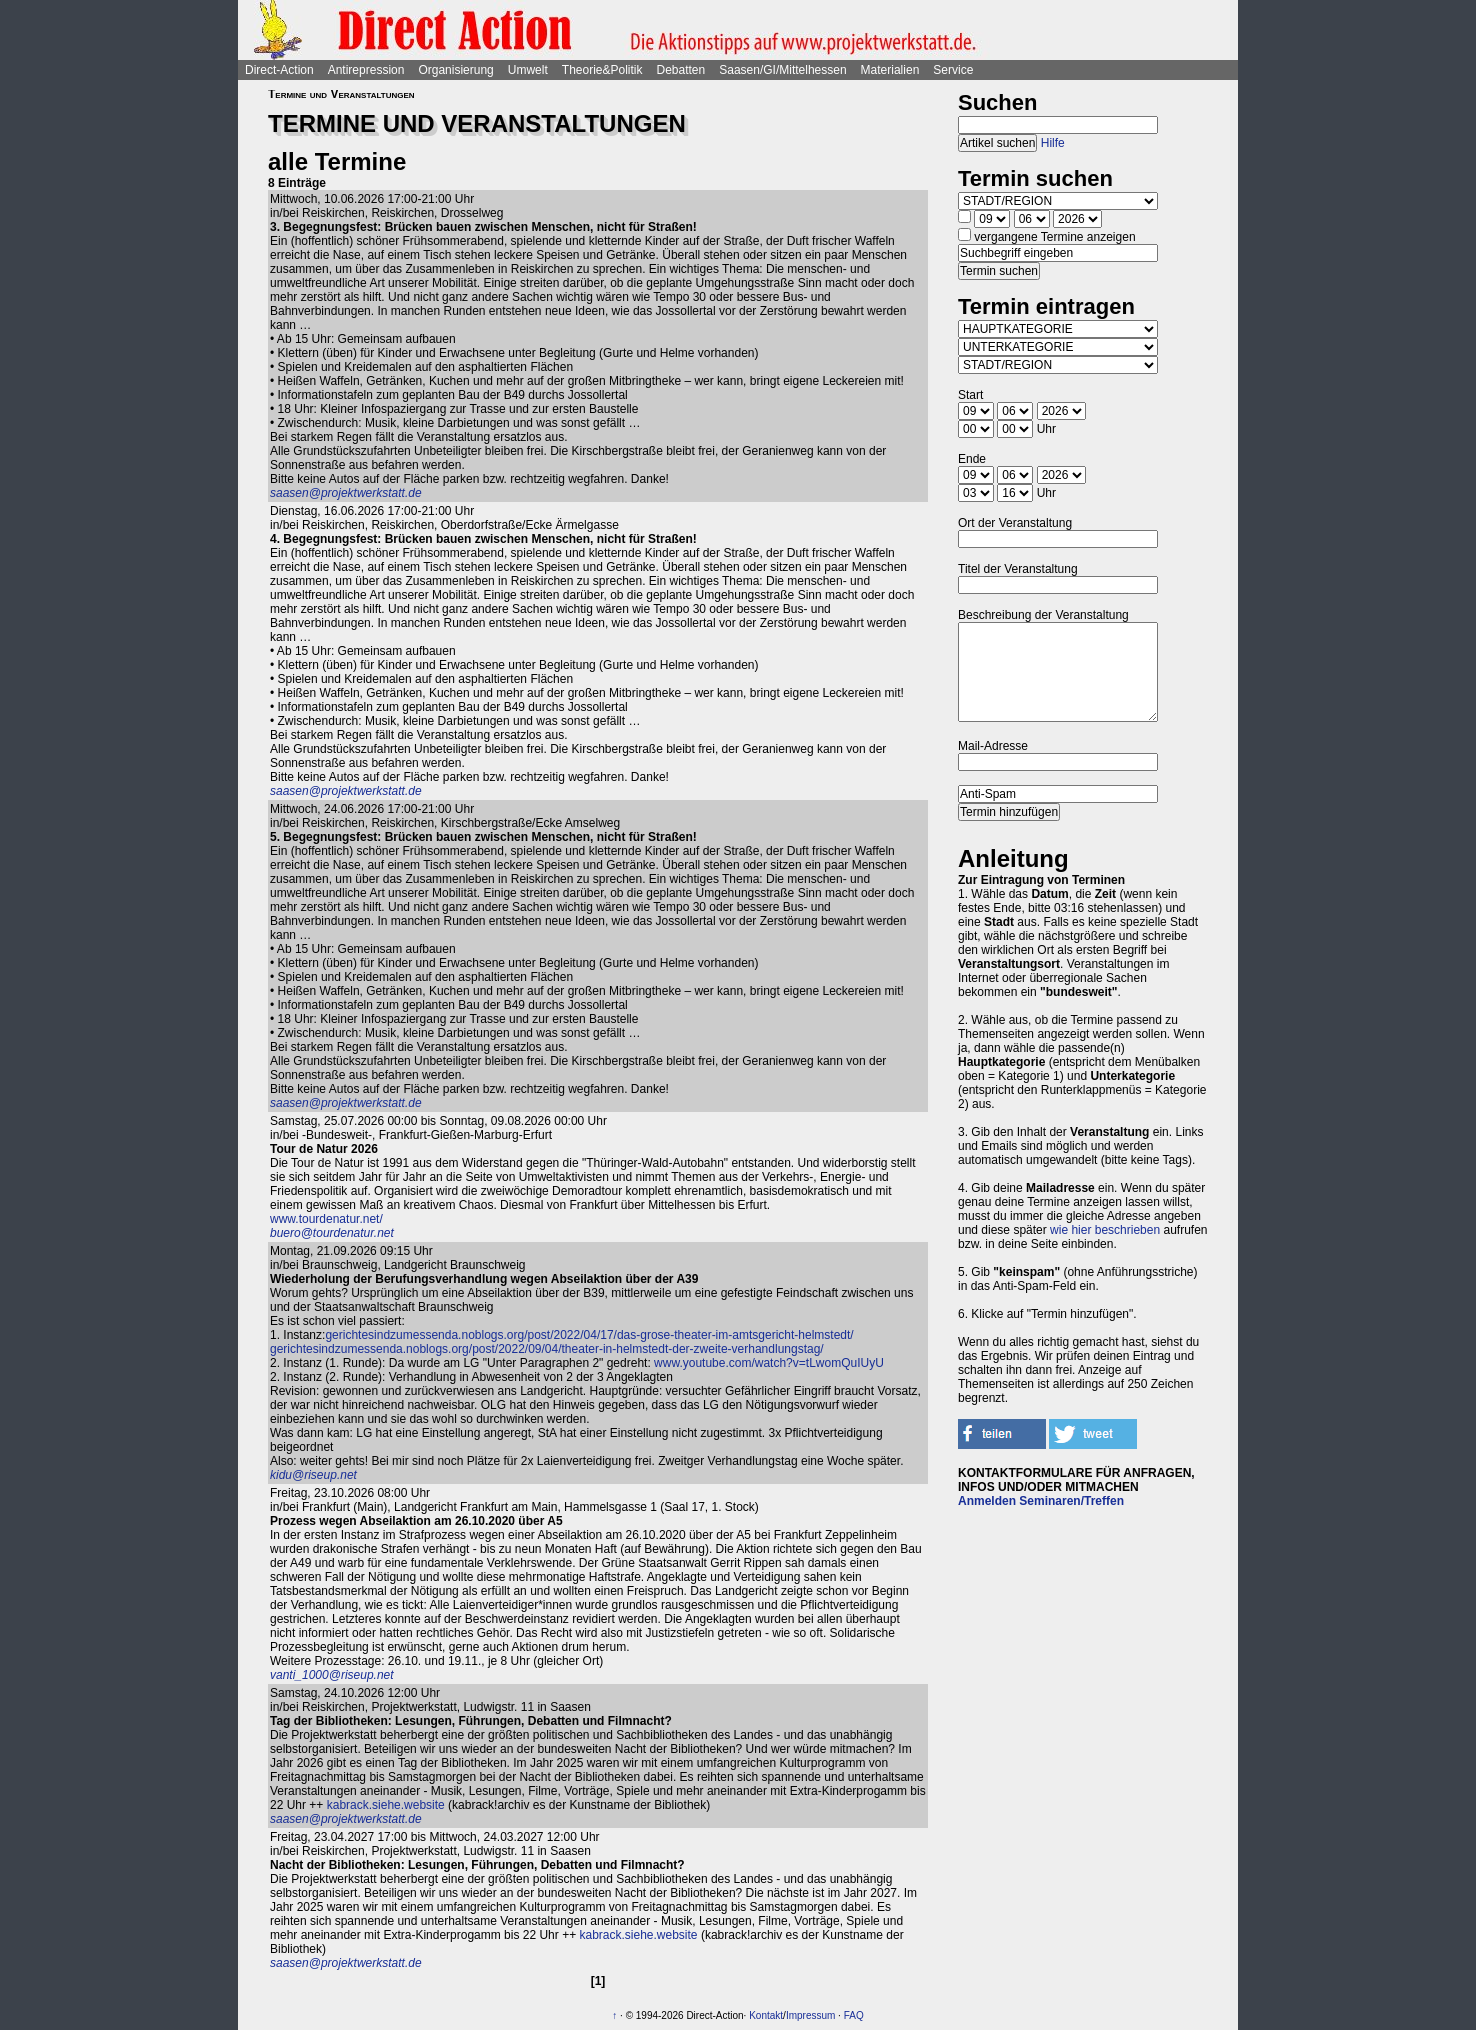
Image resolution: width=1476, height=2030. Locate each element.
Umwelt (528, 70)
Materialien (890, 70)
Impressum (810, 2015)
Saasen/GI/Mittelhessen (782, 70)
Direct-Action (279, 70)
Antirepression (366, 70)
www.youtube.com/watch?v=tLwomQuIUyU (769, 1363)
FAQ (854, 2015)
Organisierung (455, 70)
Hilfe (1053, 143)
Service (953, 70)
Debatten (681, 70)
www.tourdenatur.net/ (326, 1219)
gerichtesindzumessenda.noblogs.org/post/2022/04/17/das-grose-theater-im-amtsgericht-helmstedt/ (589, 1335)
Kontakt (766, 2015)
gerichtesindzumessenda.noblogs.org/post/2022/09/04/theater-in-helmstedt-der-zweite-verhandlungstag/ (547, 1349)
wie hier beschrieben (1105, 1230)
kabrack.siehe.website (386, 1805)
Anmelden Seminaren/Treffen (1041, 1501)
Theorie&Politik (602, 70)
